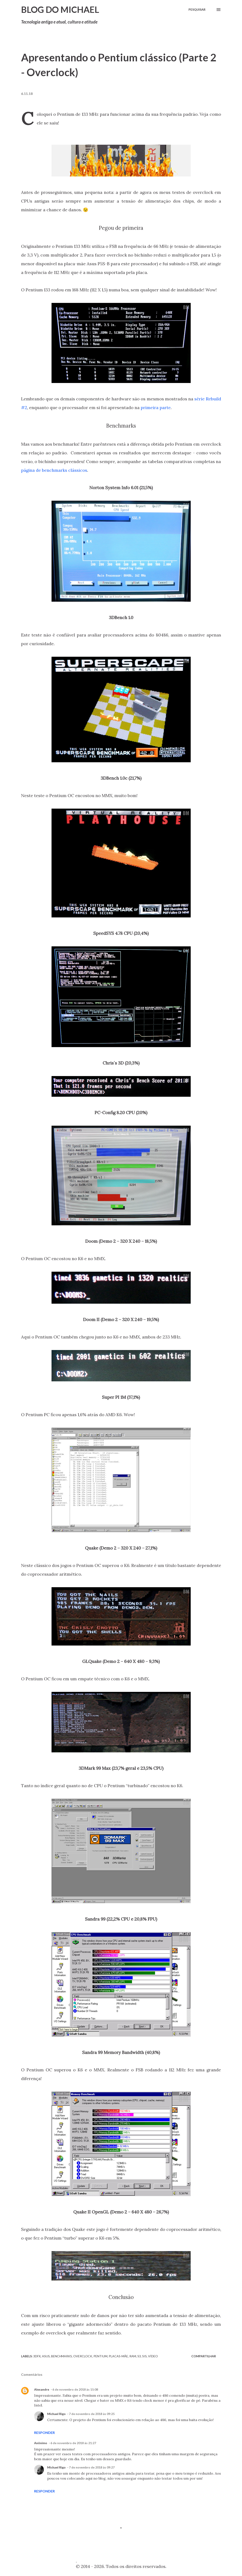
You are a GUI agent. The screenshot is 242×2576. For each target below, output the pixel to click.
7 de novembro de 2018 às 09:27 (92, 2467)
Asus (46, 2356)
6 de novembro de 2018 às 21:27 (73, 2443)
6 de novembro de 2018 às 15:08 (75, 2389)
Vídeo (153, 2356)
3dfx (37, 2356)
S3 (139, 2356)
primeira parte (156, 407)
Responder (44, 2432)
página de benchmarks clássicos (54, 470)
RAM (132, 2356)
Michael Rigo (56, 2414)
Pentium (100, 2356)
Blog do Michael (60, 9)
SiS (144, 2356)
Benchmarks (61, 2356)
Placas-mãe (118, 2356)
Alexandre (41, 2389)
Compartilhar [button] (203, 2356)
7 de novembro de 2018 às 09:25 (92, 2414)
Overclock (82, 2356)
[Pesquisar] (197, 9)
